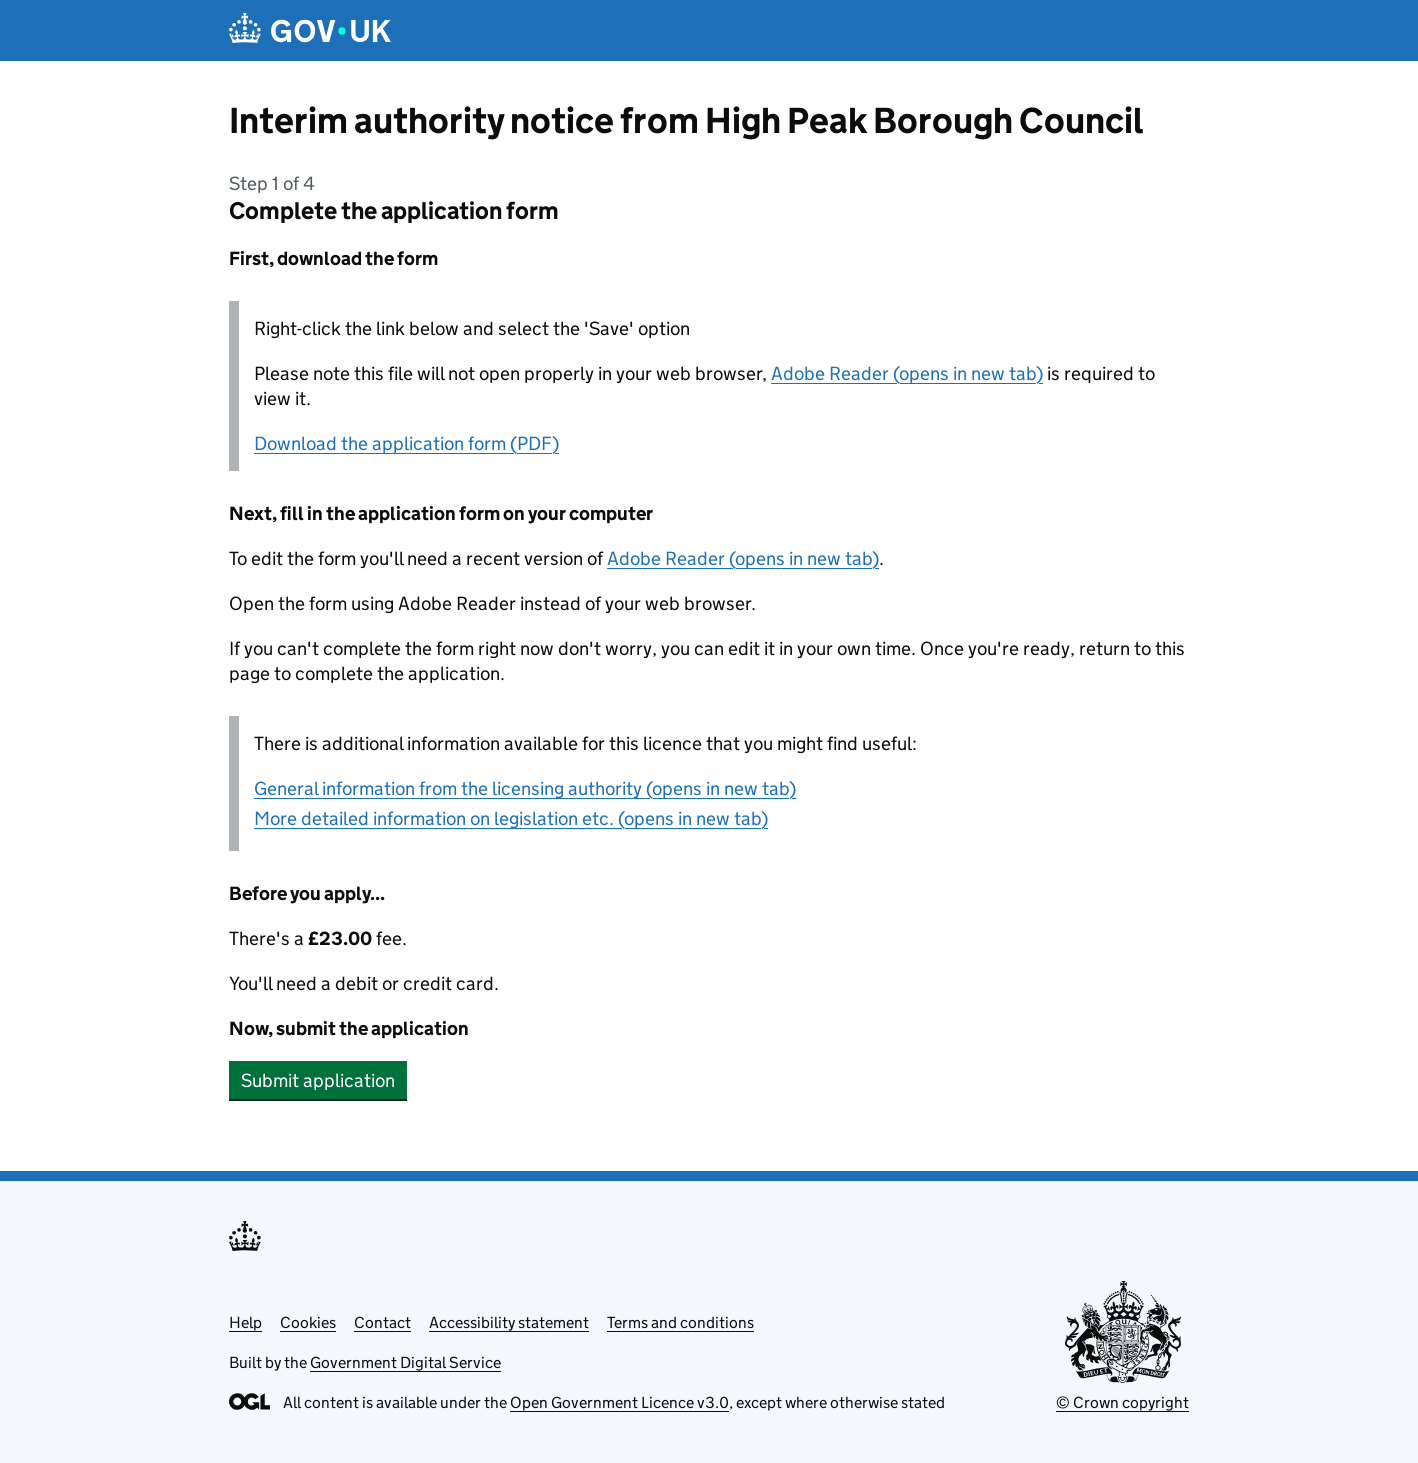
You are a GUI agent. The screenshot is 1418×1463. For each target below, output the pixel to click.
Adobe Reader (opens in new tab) (907, 373)
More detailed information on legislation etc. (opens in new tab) (511, 818)
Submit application (318, 1080)
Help (245, 1322)
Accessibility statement (509, 1322)
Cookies (308, 1322)
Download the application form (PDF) (406, 443)
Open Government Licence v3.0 (619, 1402)
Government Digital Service (405, 1362)
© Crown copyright (1122, 1402)
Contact (382, 1322)
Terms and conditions (680, 1322)
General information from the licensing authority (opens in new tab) (525, 788)
